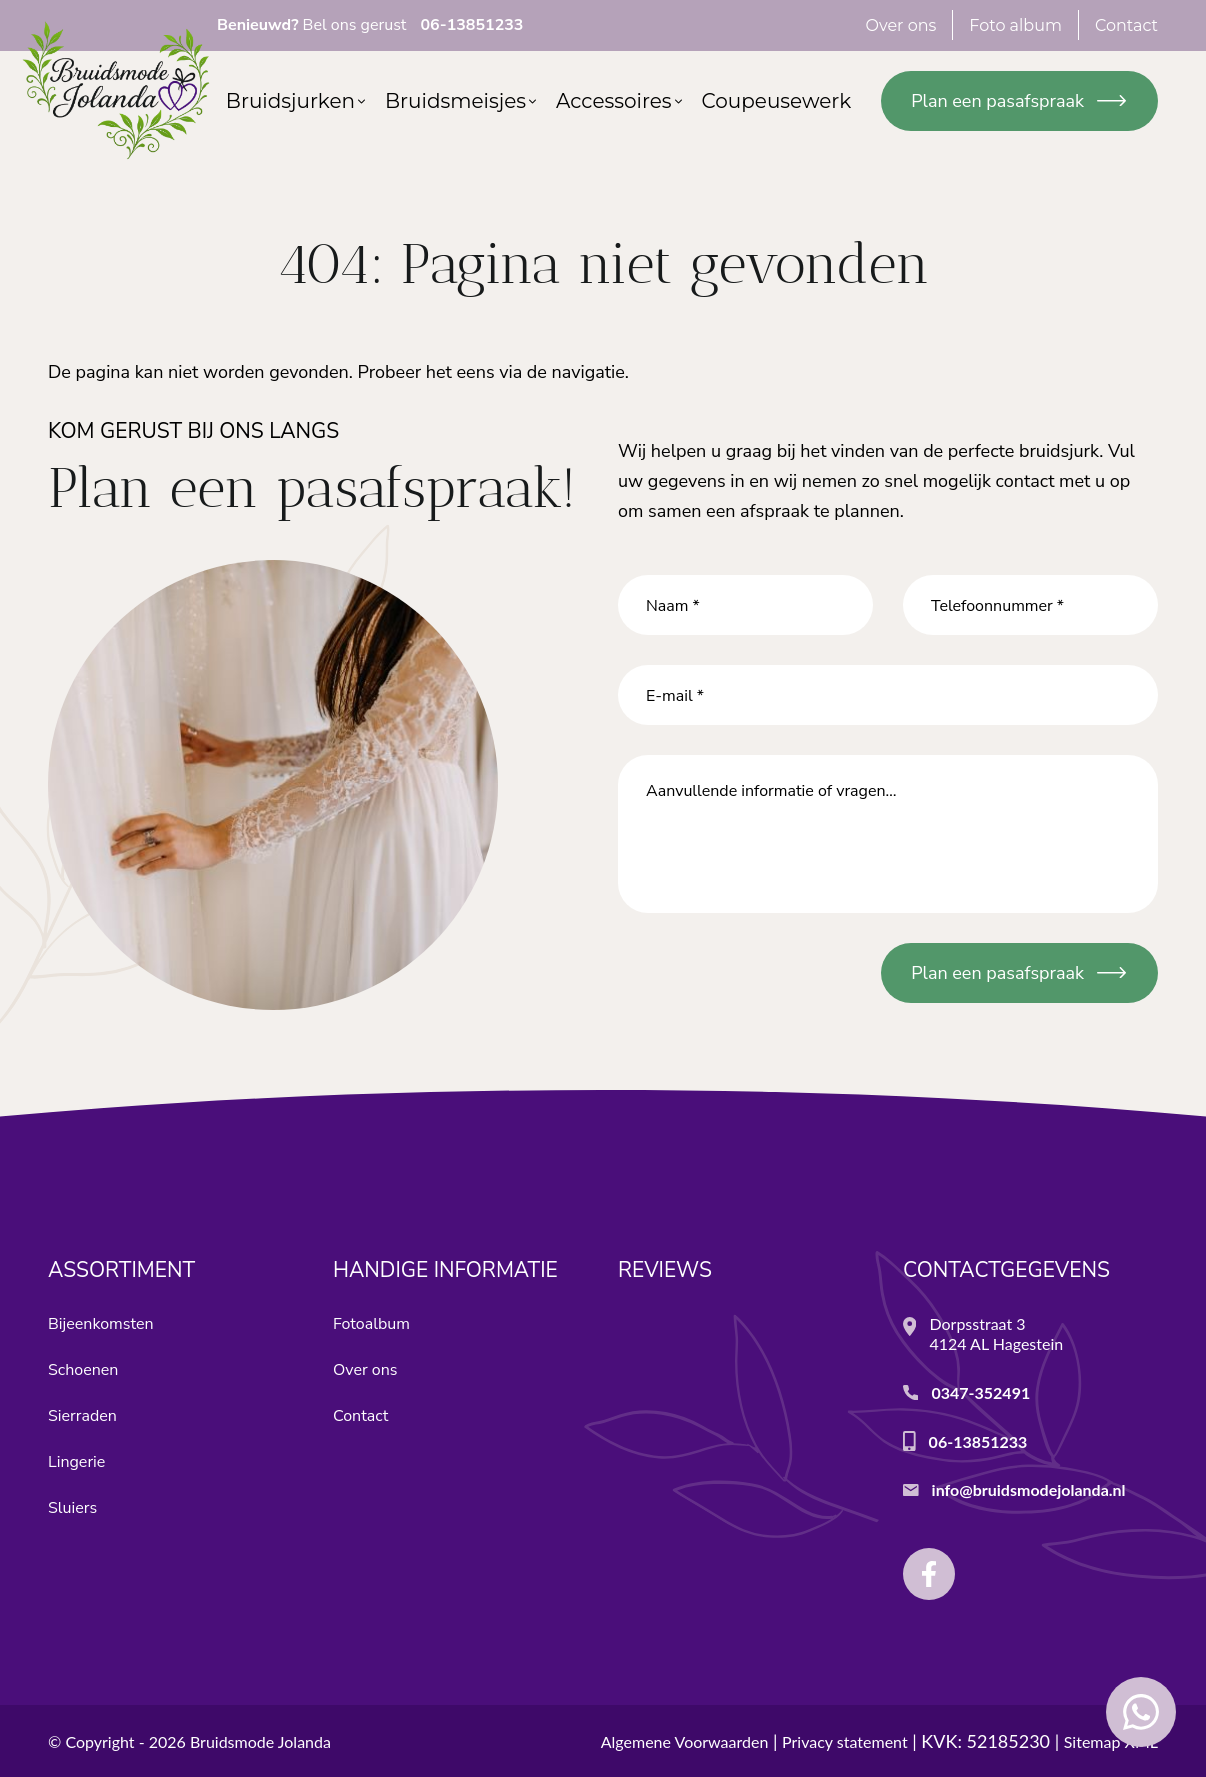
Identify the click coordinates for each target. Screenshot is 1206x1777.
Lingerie (76, 1462)
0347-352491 (980, 1392)
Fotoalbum (371, 1324)
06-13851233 (978, 1441)
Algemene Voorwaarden (685, 1741)
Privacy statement (845, 1741)
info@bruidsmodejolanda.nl (1029, 1489)
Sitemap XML (1111, 1741)
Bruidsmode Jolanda (260, 1741)
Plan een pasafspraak (997, 101)
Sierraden (82, 1416)
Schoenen (83, 1370)
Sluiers (72, 1508)
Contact (360, 1416)
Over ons (365, 1370)
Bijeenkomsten (101, 1324)
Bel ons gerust (370, 25)
